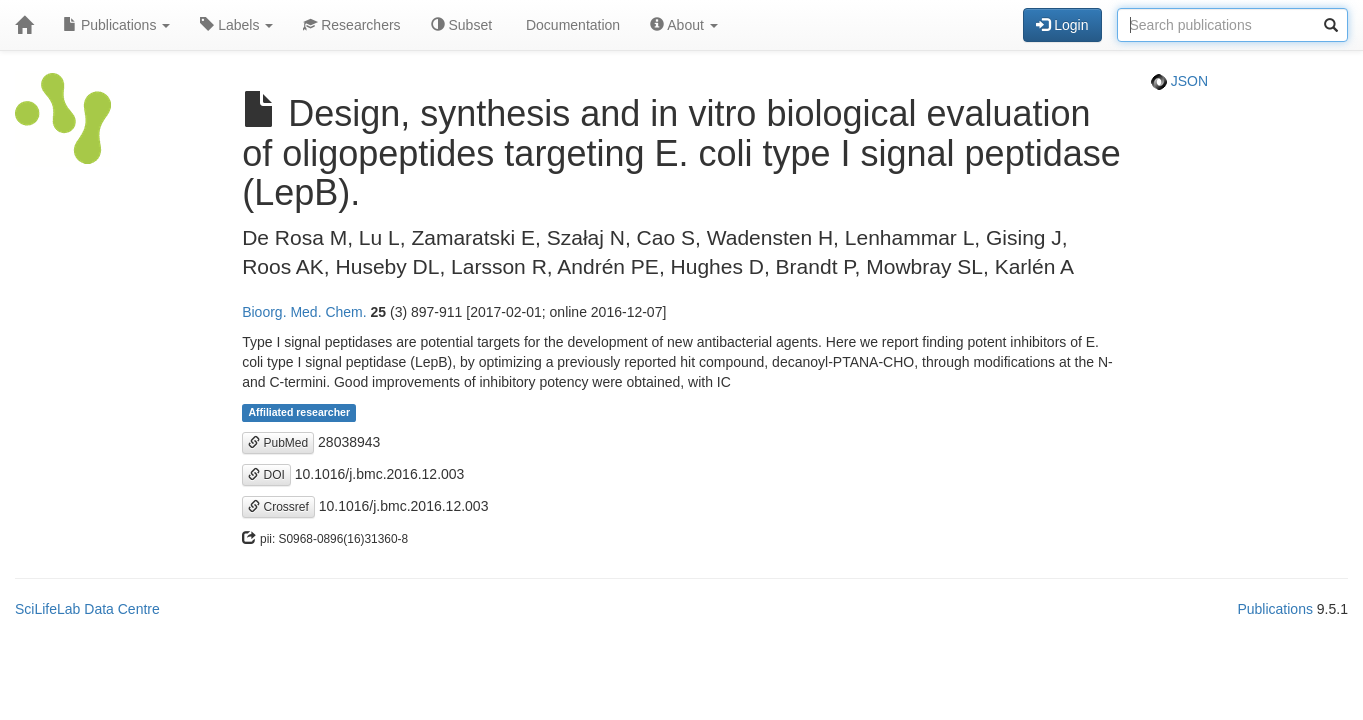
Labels (236, 25)
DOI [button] (266, 475)
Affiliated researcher (299, 413)
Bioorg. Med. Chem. (304, 312)
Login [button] (1062, 25)
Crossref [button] (278, 507)
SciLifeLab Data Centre (87, 609)
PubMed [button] (278, 443)
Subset (461, 25)
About (684, 25)
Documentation (571, 25)
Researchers (351, 25)
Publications (116, 25)
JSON (1179, 81)
